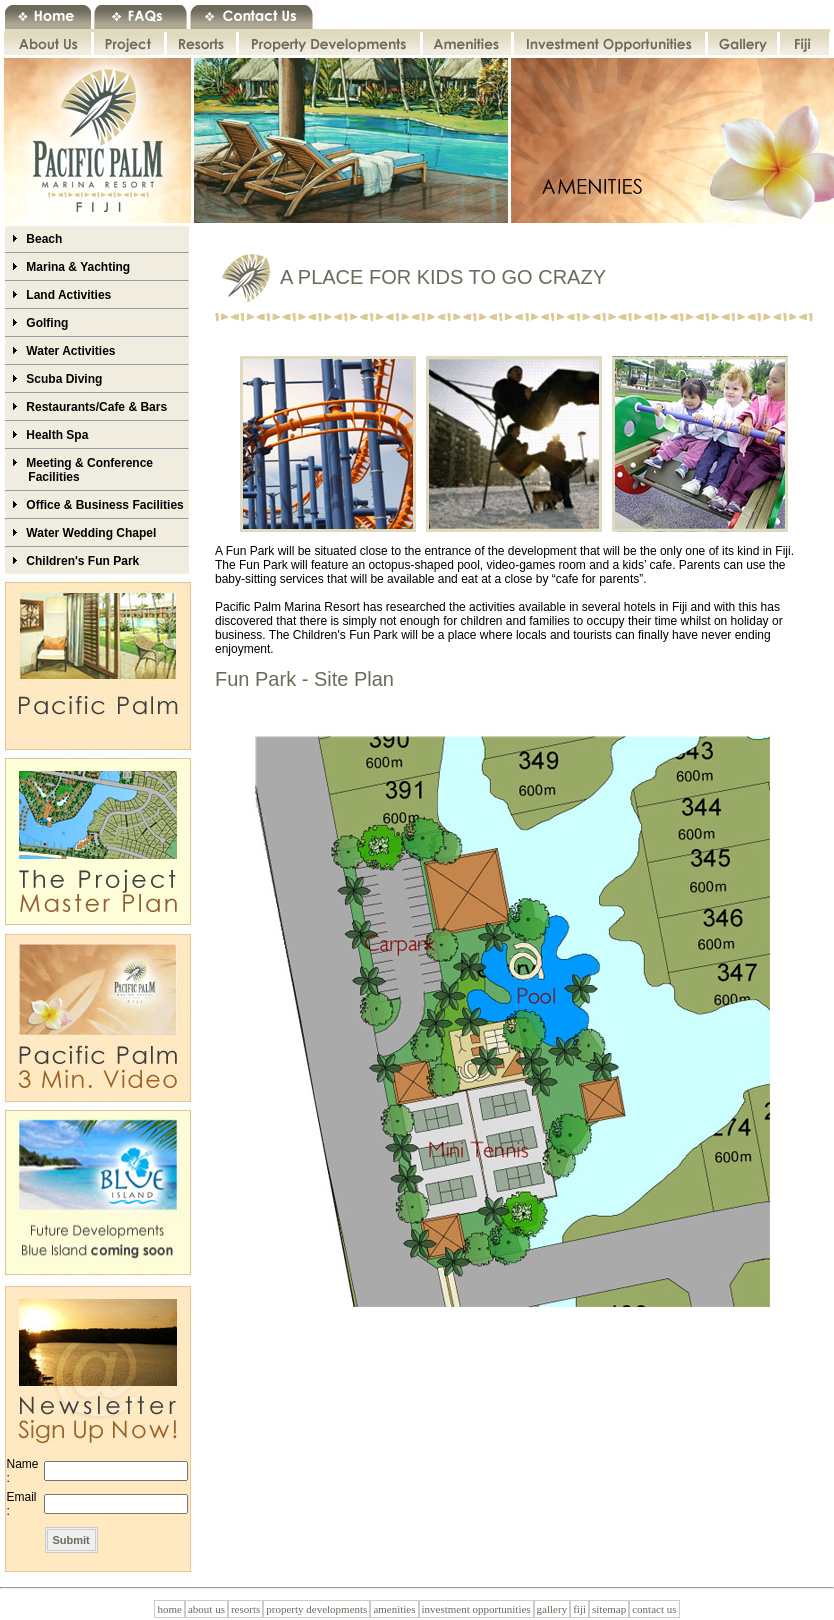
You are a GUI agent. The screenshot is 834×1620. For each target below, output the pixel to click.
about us (206, 1609)
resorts (245, 1609)
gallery (552, 1609)
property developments (316, 1609)
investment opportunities (476, 1609)
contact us (654, 1609)
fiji (579, 1609)
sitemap (609, 1609)
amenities (394, 1609)
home (169, 1609)
